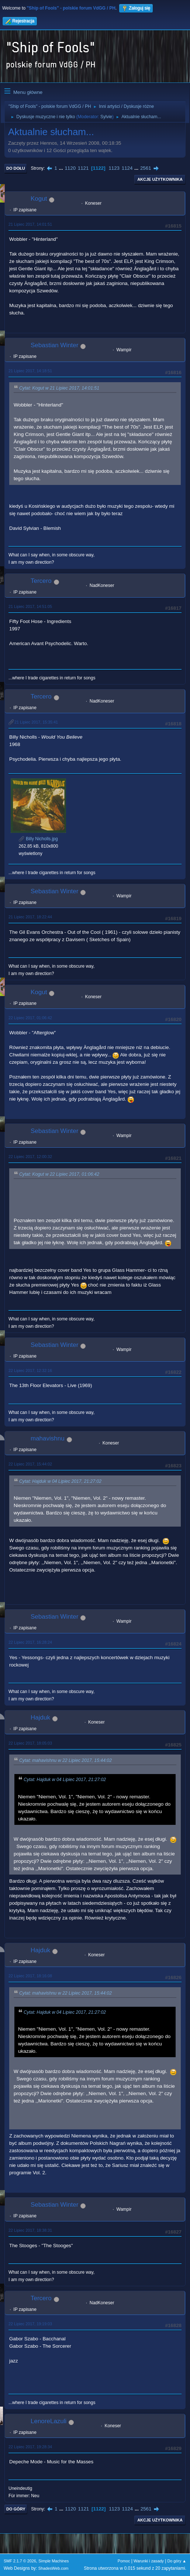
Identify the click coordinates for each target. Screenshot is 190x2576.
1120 (70, 168)
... (62, 168)
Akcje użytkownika (160, 179)
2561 (145, 168)
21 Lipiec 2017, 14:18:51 (30, 371)
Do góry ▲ (176, 2561)
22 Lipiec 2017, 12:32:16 (30, 1370)
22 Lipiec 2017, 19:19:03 (30, 2324)
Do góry (15, 2509)
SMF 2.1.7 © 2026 (20, 2561)
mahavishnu (48, 1438)
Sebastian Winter (54, 345)
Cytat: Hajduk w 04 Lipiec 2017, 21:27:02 (60, 1481)
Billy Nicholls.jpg (38, 838)
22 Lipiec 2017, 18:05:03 (30, 1743)
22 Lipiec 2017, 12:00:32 (30, 1156)
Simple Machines (53, 2561)
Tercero (41, 580)
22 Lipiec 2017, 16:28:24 (30, 1642)
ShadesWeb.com (53, 2568)
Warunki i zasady (149, 2561)
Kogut (39, 198)
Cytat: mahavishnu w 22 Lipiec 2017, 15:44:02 (65, 1760)
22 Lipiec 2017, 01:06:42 (30, 1018)
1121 (83, 168)
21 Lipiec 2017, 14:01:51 (30, 224)
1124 (127, 168)
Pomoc (124, 2561)
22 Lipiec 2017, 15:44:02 (30, 1464)
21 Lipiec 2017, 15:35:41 (36, 722)
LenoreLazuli (48, 2421)
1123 (114, 168)
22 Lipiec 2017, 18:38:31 (30, 2230)
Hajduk (40, 1717)
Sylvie (106, 116)
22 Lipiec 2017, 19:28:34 (30, 2447)
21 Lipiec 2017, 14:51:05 (30, 606)
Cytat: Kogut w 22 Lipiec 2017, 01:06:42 (59, 1174)
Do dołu (15, 168)
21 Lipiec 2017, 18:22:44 (30, 917)
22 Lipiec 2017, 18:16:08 (30, 1976)
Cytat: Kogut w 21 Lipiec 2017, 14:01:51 (59, 388)
